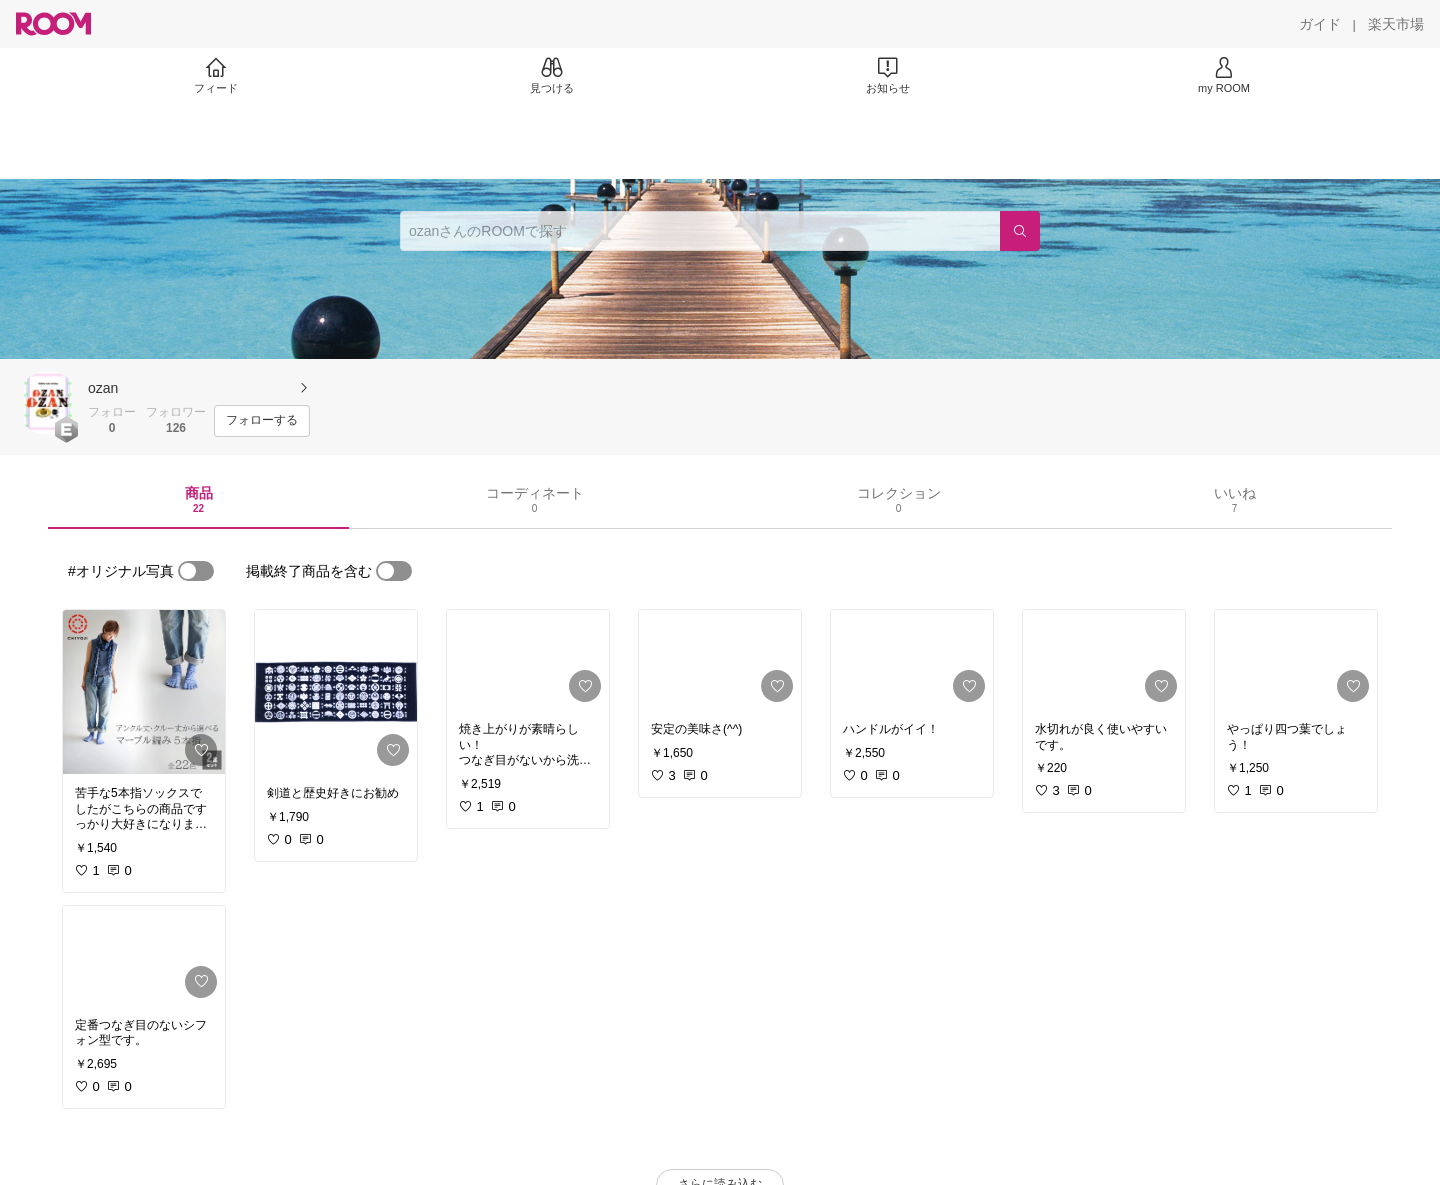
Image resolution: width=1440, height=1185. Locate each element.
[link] (144, 692)
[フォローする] (262, 421)
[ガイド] (1320, 24)
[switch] (196, 571)
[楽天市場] (1396, 24)
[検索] (1020, 231)
